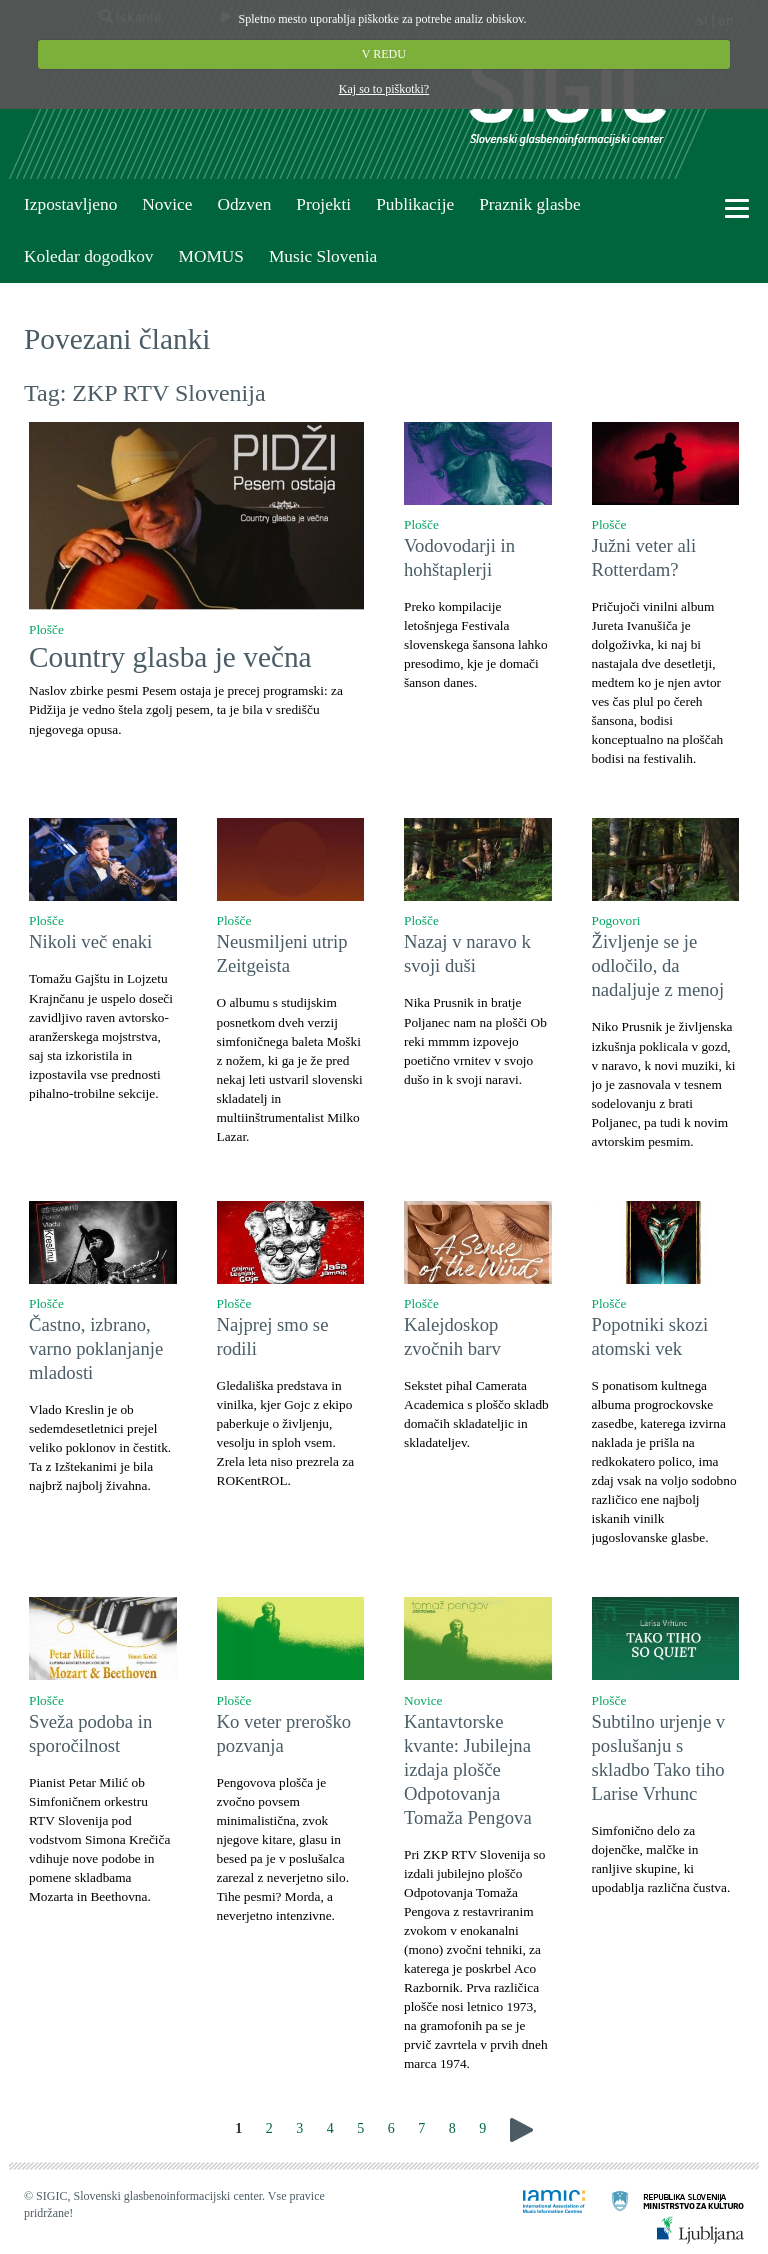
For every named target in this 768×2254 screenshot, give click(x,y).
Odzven (244, 204)
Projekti (323, 204)
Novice (167, 204)
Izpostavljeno (70, 204)
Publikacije (415, 204)
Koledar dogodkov (88, 256)
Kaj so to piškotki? (384, 89)
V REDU (384, 54)
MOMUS (210, 256)
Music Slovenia (323, 256)
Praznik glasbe (530, 204)
